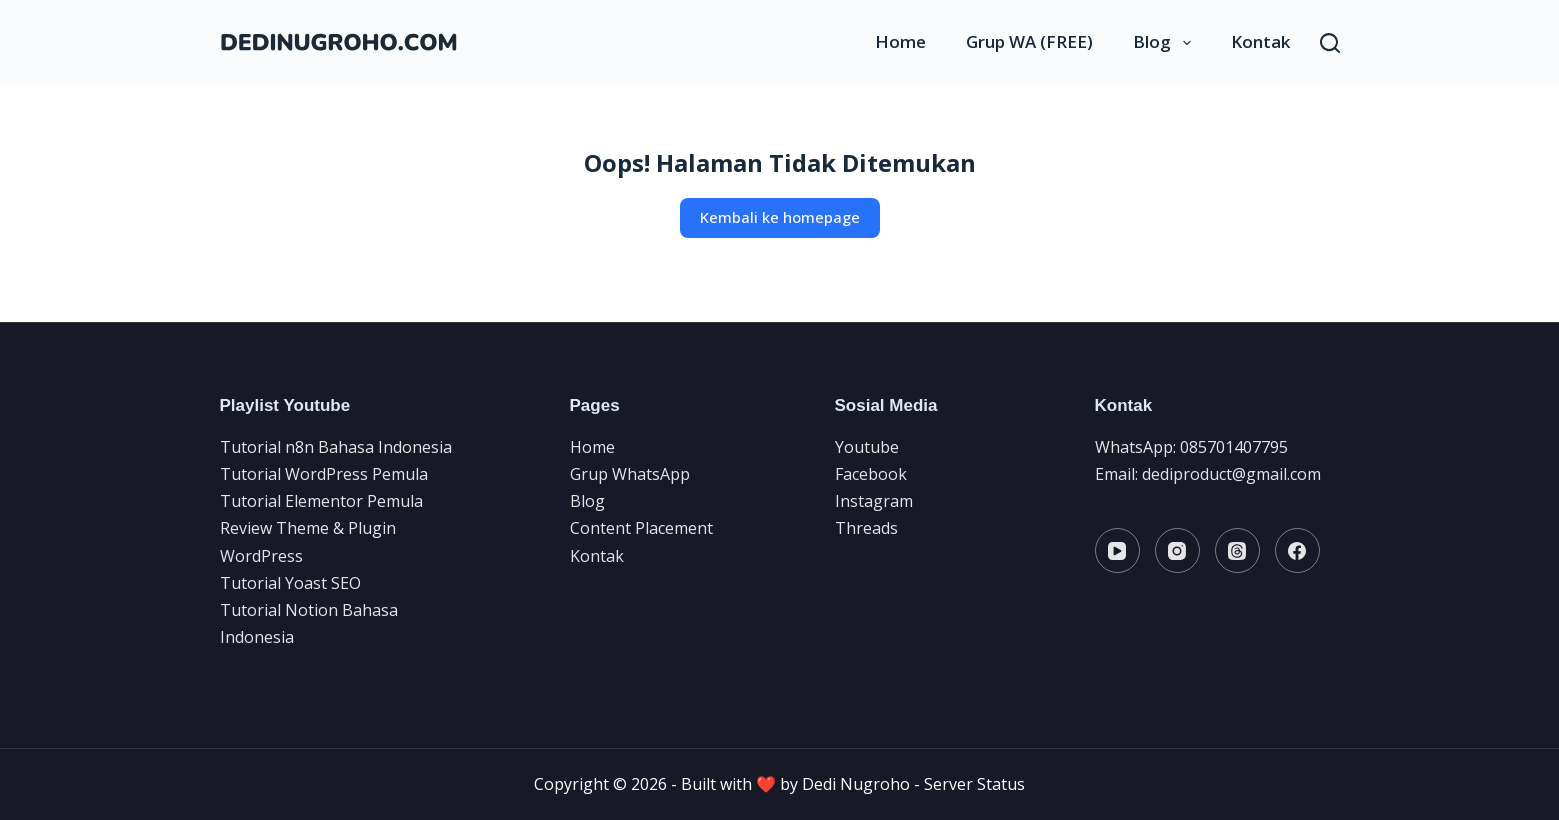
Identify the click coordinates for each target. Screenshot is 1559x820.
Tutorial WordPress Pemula (324, 474)
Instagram (874, 501)
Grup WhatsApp (630, 474)
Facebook (871, 474)
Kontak (1260, 41)
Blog (1165, 42)
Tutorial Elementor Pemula (321, 501)
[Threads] (1237, 550)
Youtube (867, 447)
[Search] (1330, 43)
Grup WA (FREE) (1029, 41)
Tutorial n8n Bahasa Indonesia (336, 447)
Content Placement (641, 528)
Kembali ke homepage (780, 217)
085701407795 (1234, 447)
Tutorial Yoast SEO (290, 583)
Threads (866, 528)
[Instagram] (1177, 550)
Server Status (974, 784)
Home (900, 41)
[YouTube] (1117, 550)
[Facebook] (1297, 550)
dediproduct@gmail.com (1231, 474)
